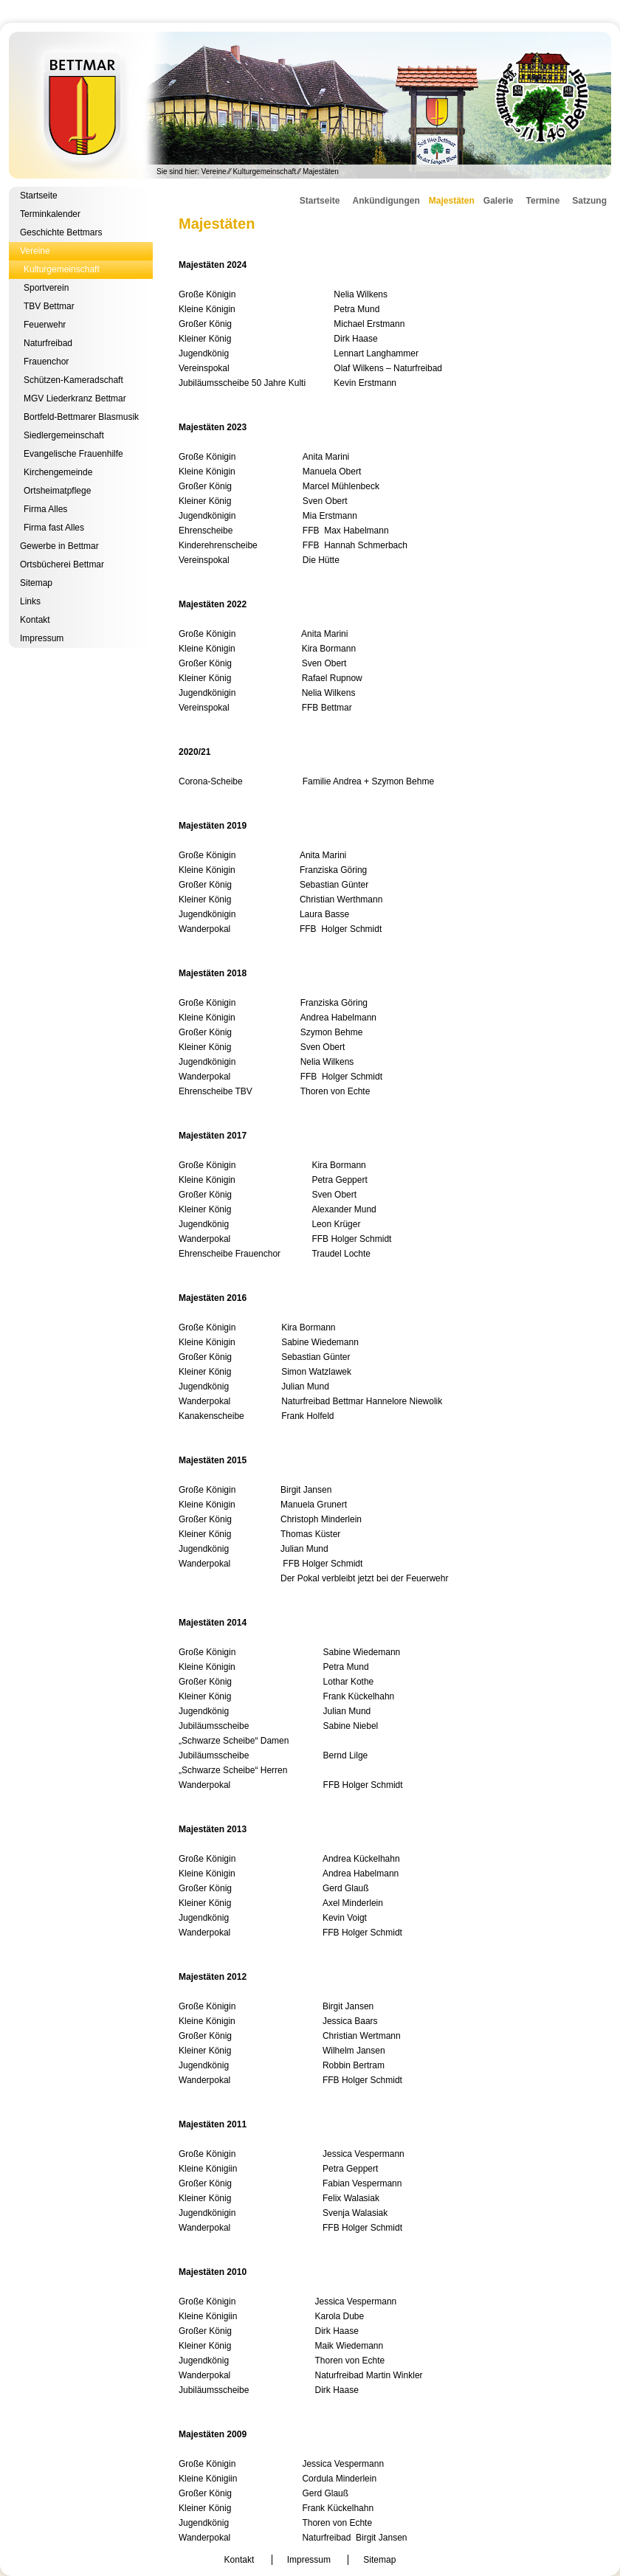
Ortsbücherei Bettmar (62, 564)
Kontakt (35, 620)
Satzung (589, 201)
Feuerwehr (45, 325)
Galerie (498, 201)
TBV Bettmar (49, 306)
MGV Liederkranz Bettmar (75, 398)
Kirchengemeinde (58, 472)
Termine (543, 201)
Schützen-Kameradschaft (73, 380)
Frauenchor (46, 361)
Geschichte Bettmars (61, 232)
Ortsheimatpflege (57, 491)
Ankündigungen (385, 201)
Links (30, 601)
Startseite (39, 195)
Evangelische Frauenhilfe (73, 454)
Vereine (214, 172)
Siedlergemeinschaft (64, 435)
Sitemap (36, 583)
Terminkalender (50, 214)
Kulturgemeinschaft (264, 172)
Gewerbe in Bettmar (59, 546)
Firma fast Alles (54, 527)
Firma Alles (45, 509)
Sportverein (46, 288)
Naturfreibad (48, 343)
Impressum (41, 638)
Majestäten (452, 201)
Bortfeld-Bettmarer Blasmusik (81, 417)
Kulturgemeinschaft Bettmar (310, 105)
